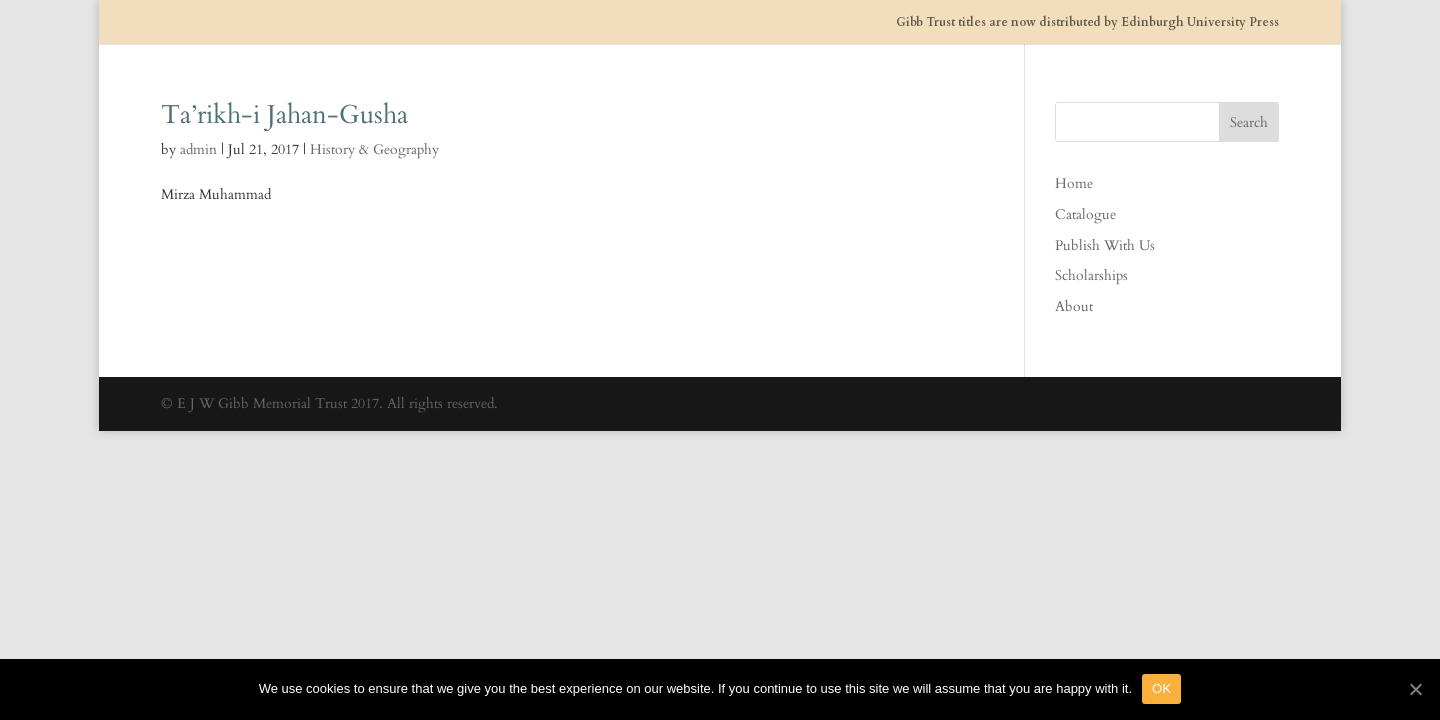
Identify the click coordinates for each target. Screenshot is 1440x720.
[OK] (1415, 689)
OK (1161, 688)
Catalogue (1085, 214)
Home (1074, 183)
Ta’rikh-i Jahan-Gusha (284, 114)
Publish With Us (1105, 245)
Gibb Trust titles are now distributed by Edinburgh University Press (1087, 22)
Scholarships (1091, 275)
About (1074, 306)
